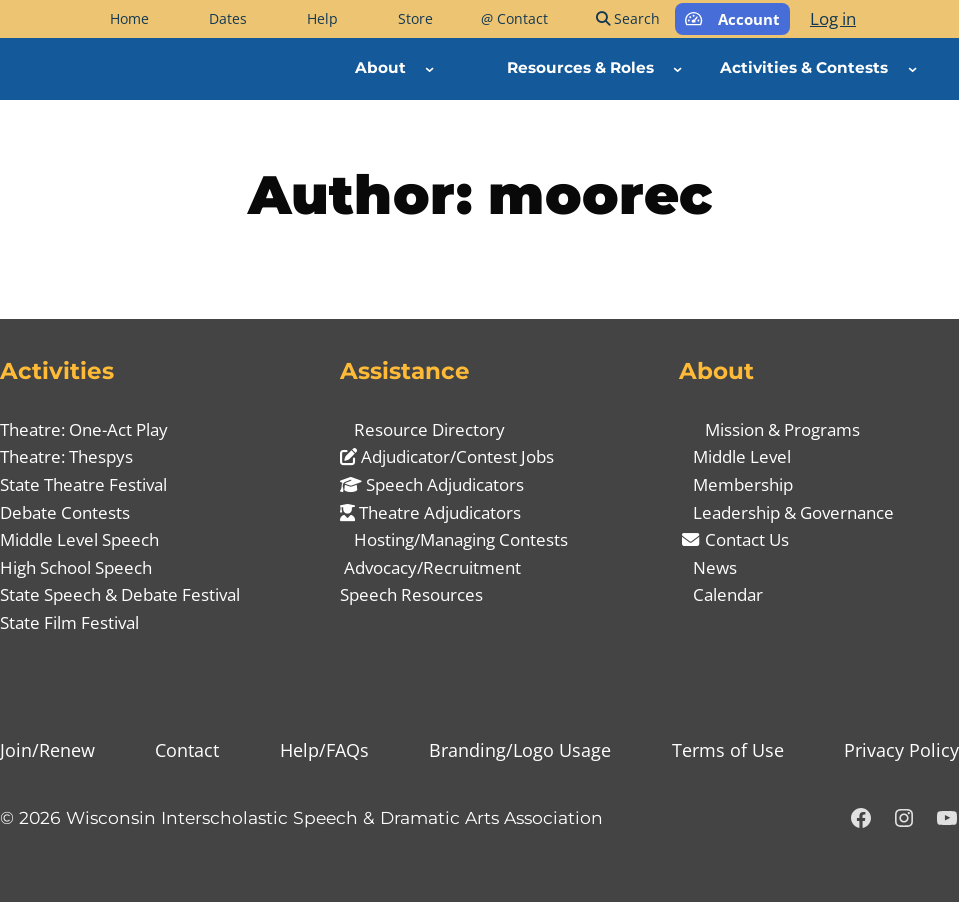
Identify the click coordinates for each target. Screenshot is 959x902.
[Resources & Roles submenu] (677, 68)
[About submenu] (429, 68)
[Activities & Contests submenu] (912, 68)
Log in (833, 18)
